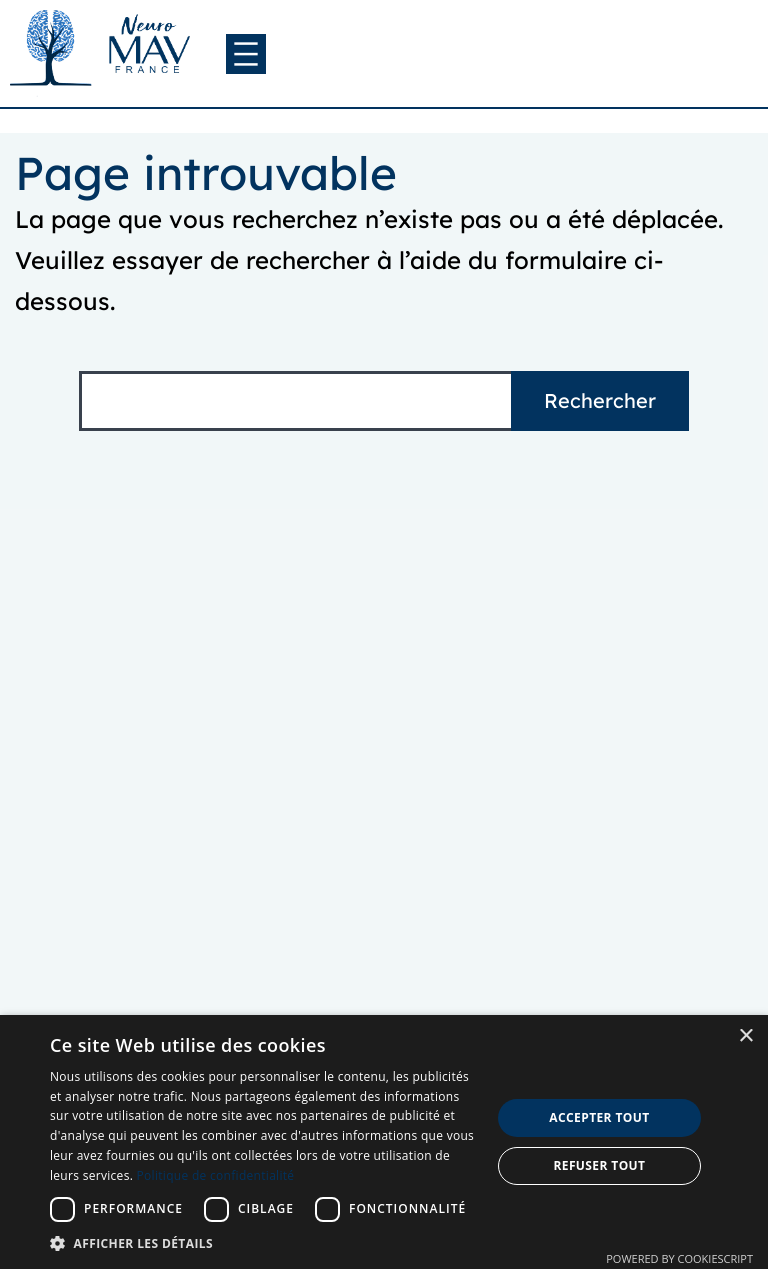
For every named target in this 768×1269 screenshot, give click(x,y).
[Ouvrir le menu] (246, 54)
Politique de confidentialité (216, 1175)
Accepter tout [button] (599, 1117)
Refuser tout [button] (599, 1165)
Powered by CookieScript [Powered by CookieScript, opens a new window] (679, 1258)
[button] (264, 1243)
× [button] (745, 1036)
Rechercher (600, 400)
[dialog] (384, 1142)
